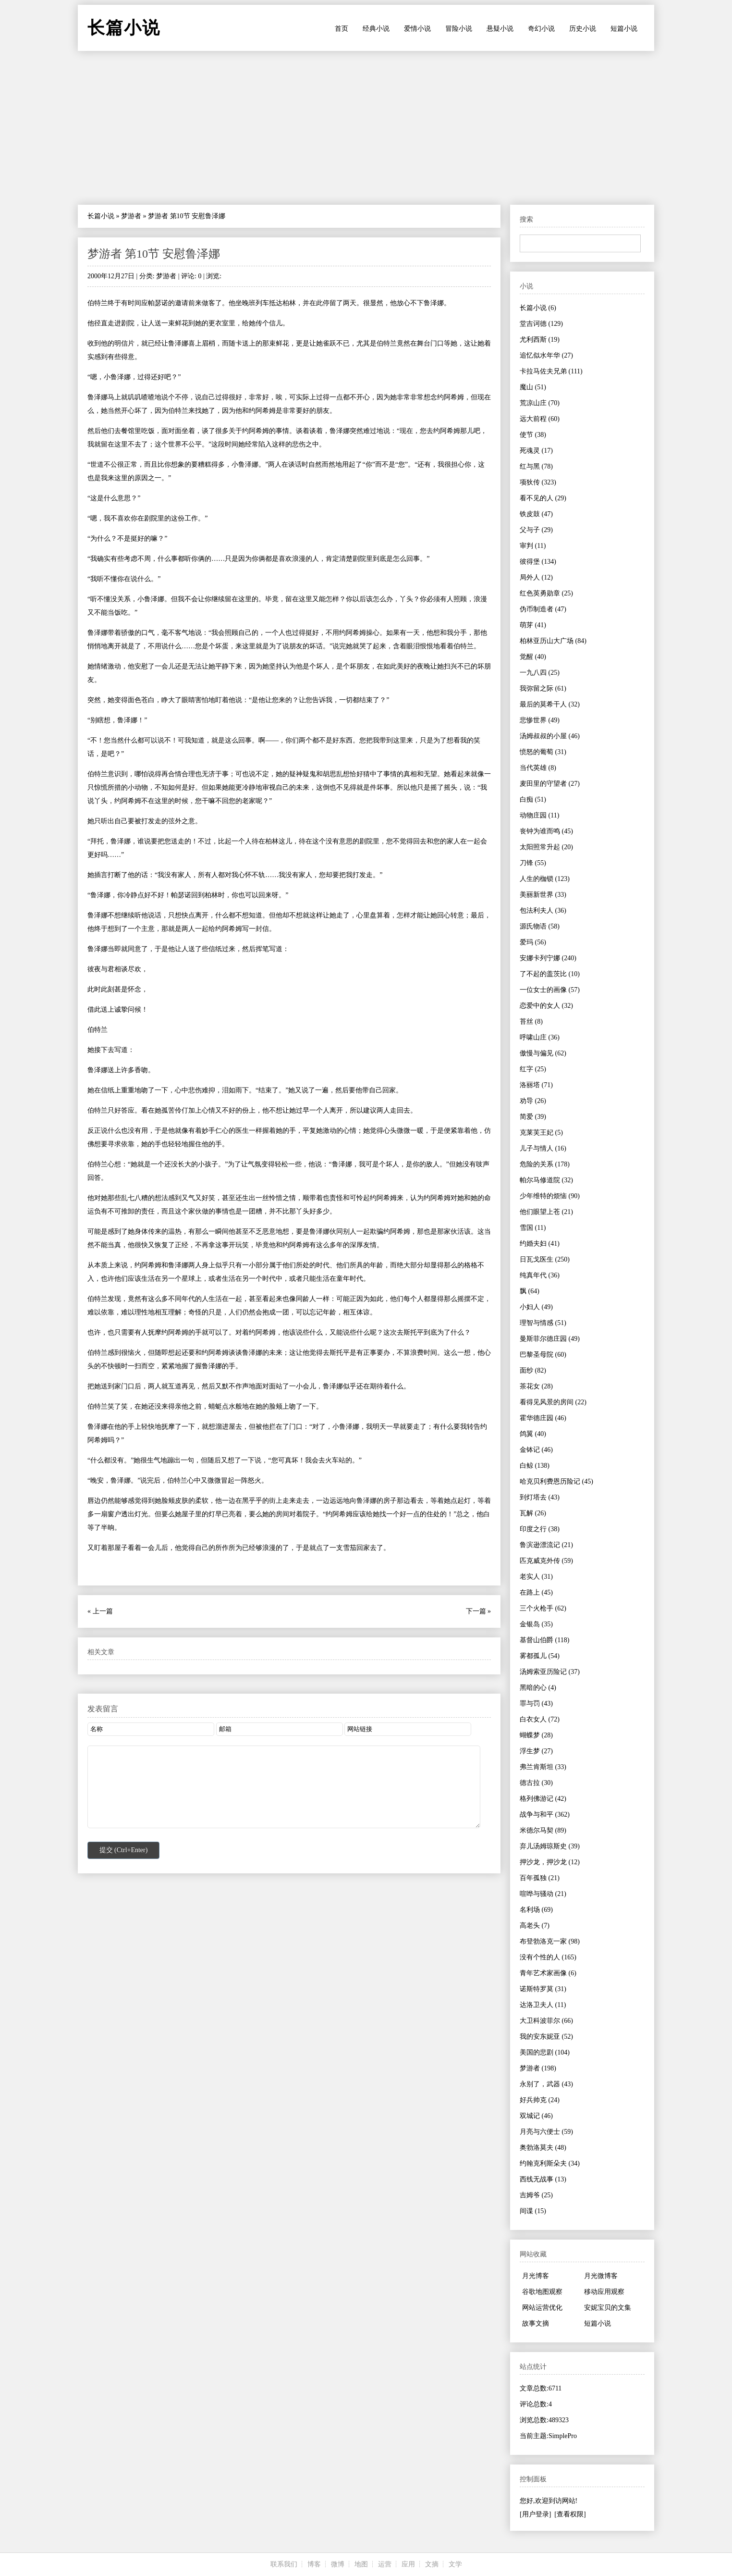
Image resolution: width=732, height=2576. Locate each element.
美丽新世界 (543, 894)
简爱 (533, 1116)
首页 (341, 28)
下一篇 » (478, 1611)
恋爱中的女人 (546, 1005)
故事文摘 (535, 2323)
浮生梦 (536, 1751)
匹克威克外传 (546, 1560)
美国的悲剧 (545, 2052)
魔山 (533, 387)
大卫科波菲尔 (546, 2020)
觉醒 (533, 656)
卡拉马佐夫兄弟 (551, 371)
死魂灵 (536, 450)
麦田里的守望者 (550, 783)
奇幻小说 (541, 28)
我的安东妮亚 (546, 2036)
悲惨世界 (540, 720)
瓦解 (533, 1513)
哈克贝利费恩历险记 (556, 1481)
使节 (533, 434)
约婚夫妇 (540, 1243)
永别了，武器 (546, 2084)
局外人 (536, 577)
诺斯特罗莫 (543, 1989)
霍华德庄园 (543, 1418)
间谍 (533, 2211)
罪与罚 (536, 1703)
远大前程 (540, 418)
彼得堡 (538, 561)
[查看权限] (570, 2514)
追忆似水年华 (546, 355)
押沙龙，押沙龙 (550, 1862)
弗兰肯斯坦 (543, 1767)
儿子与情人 (543, 1148)
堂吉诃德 (541, 323)
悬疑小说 (500, 28)
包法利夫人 (543, 910)
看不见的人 (543, 498)
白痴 (533, 799)
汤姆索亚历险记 (550, 1671)
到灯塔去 (540, 1497)
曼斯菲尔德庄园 (550, 1338)
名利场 (536, 1909)
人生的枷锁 (545, 878)
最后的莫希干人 (550, 704)
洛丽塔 (536, 1085)
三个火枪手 (543, 1608)
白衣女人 (540, 1719)
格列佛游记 (543, 1798)
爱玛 (533, 942)
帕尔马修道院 (546, 1180)
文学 (455, 2564)
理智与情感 (543, 1322)
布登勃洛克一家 (550, 1941)
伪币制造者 (543, 609)
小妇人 (536, 1307)
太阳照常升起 (546, 847)
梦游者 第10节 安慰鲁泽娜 (153, 254)
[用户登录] (535, 2514)
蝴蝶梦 (536, 1735)
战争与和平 (545, 1814)
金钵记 (536, 1449)
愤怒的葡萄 (543, 751)
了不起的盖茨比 (550, 974)
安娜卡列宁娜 (548, 958)
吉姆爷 (536, 2195)
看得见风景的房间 (553, 1402)
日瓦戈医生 (545, 1259)
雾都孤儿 (540, 1656)
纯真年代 (540, 1275)
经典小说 (376, 28)
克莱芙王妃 (541, 1132)
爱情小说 (417, 28)
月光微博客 (601, 2275)
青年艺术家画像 (548, 1973)
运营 (384, 2564)
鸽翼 (533, 1433)
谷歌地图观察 (542, 2291)
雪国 (533, 1227)
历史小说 (582, 28)
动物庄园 (539, 815)
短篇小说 (623, 28)
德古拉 (536, 1782)
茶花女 (536, 1386)
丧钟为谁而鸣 (546, 831)
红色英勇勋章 (546, 593)
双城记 (536, 2115)
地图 (361, 2564)
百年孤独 (540, 1878)
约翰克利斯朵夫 (550, 2163)
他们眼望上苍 (546, 1211)
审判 (533, 545)
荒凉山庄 (540, 403)
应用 (408, 2564)
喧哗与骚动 (543, 1893)
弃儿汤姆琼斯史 (550, 1846)
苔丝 (531, 1021)
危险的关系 (545, 1164)
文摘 (432, 2564)
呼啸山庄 (540, 1037)
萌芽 (533, 625)
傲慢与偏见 (543, 1053)
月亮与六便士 (546, 2131)
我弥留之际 (543, 688)
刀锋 (533, 863)
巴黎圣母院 (543, 1354)
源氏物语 (540, 926)
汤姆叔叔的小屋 (550, 736)
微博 (337, 2564)
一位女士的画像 (550, 989)
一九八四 (540, 672)
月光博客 (535, 2275)
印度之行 (540, 1529)
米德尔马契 (543, 1830)
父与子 (536, 529)
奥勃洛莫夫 (543, 2147)
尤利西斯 (540, 339)
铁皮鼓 (536, 514)
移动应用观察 (604, 2291)
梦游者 (131, 216)
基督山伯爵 (544, 1640)
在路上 (536, 1592)
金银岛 (536, 1624)
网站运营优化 (542, 2307)
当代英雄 (538, 767)
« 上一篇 (100, 1611)
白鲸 (534, 1465)
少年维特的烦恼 (550, 1196)
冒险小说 (458, 28)
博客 (314, 2564)
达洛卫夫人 (543, 2004)
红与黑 (536, 466)
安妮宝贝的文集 (607, 2307)
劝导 (533, 1100)
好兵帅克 (540, 2100)
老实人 (536, 1576)
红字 (533, 1069)
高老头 (534, 1925)
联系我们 (283, 2564)
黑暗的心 (538, 1687)
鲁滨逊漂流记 (546, 1544)
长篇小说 (100, 216)
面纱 (533, 1370)
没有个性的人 (548, 1957)
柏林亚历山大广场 (553, 640)
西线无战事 (543, 2179)
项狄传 (538, 482)
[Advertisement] (366, 128)
